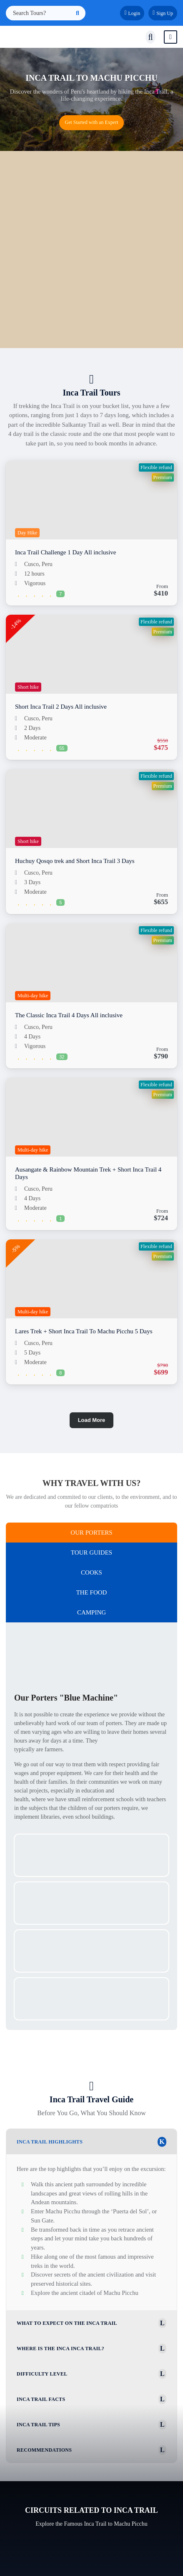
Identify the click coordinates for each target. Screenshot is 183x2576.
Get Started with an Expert (91, 122)
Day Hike (27, 533)
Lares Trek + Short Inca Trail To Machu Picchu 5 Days (84, 1331)
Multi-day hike (33, 996)
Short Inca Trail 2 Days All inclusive (61, 706)
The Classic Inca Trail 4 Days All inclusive (69, 1015)
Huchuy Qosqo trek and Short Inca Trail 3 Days (75, 861)
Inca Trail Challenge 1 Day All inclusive (65, 552)
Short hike (28, 687)
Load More (91, 1420)
